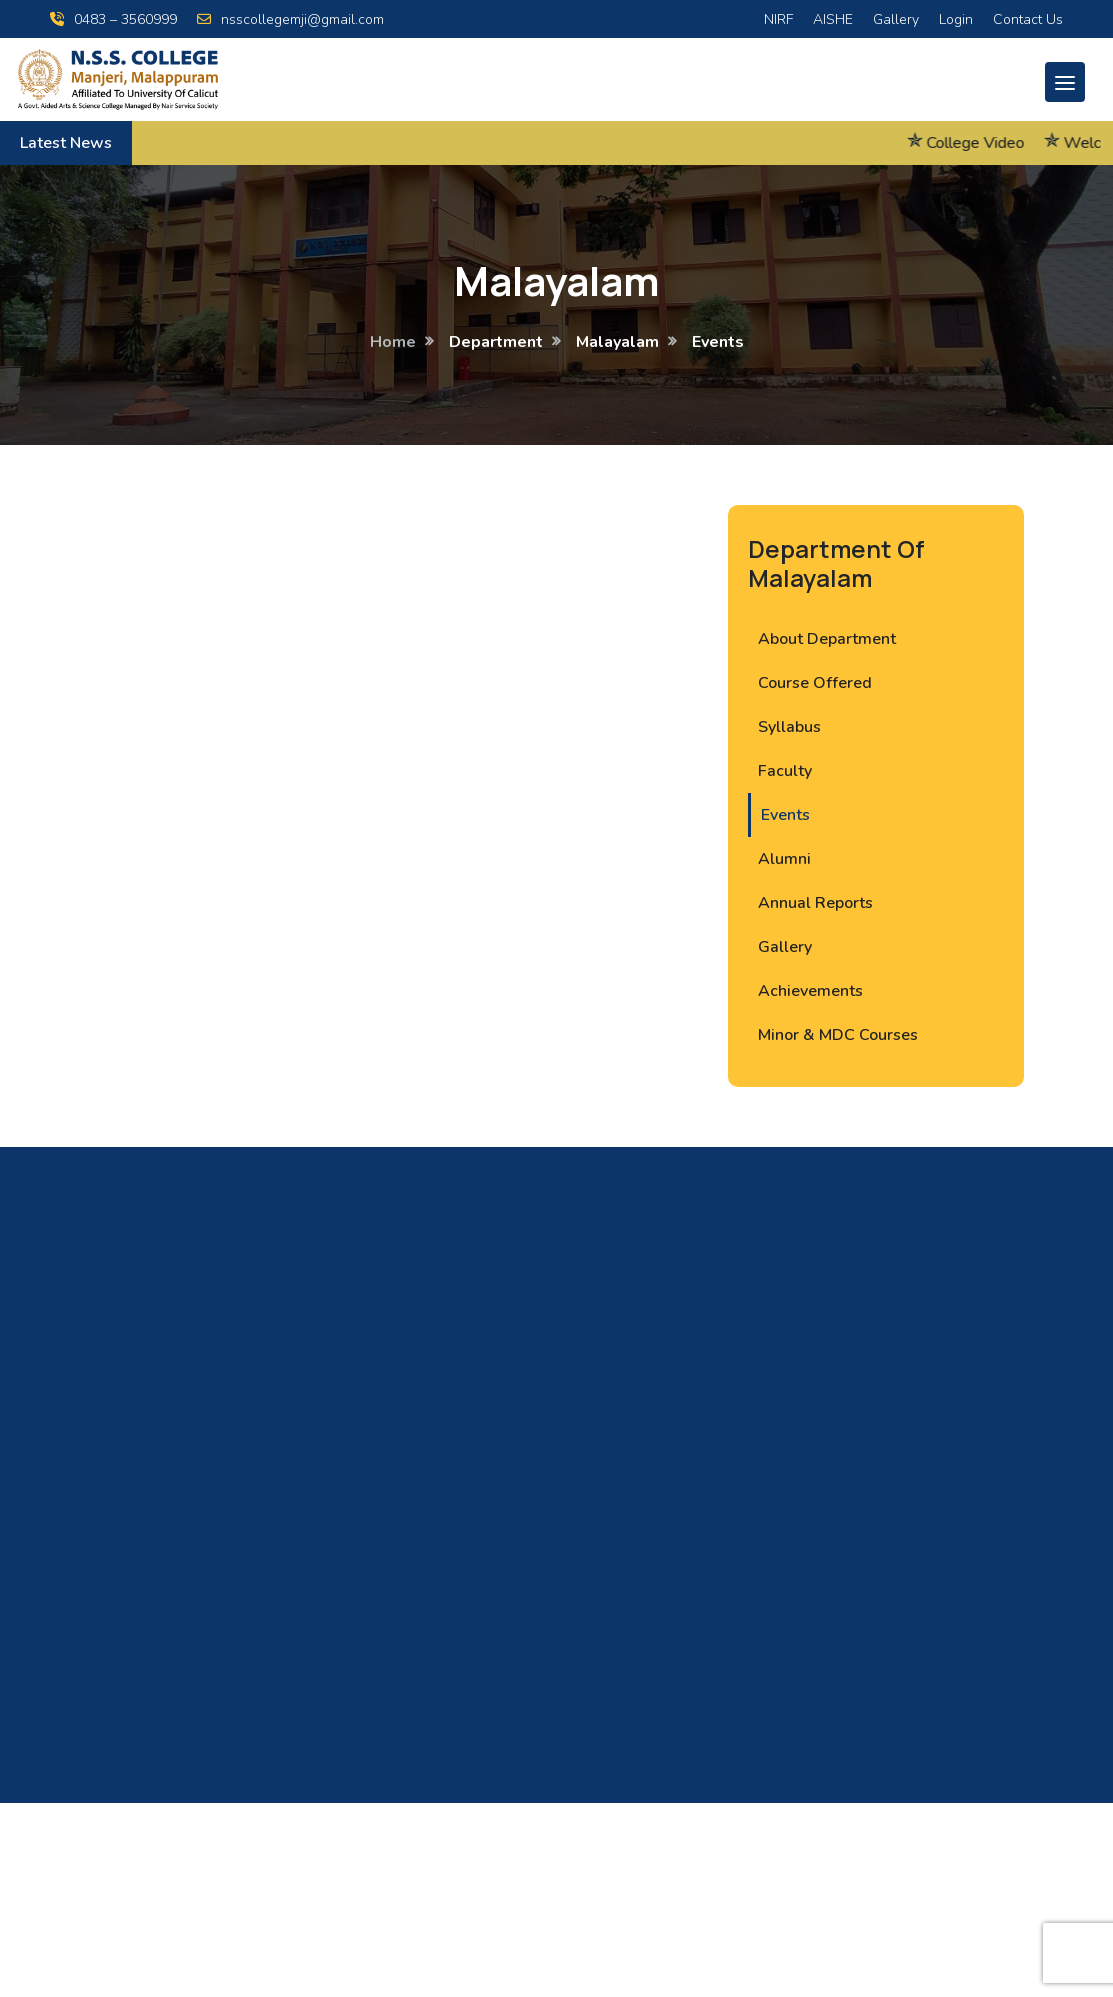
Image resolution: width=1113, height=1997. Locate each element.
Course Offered (815, 683)
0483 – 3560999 (113, 19)
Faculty (785, 771)
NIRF (778, 19)
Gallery (896, 19)
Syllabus (789, 727)
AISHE (833, 19)
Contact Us (1028, 19)
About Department (827, 639)
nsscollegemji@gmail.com (290, 19)
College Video (994, 143)
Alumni (784, 859)
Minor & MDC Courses (838, 1035)
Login (956, 19)
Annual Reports (815, 903)
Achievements (810, 991)
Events (785, 815)
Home (393, 342)
